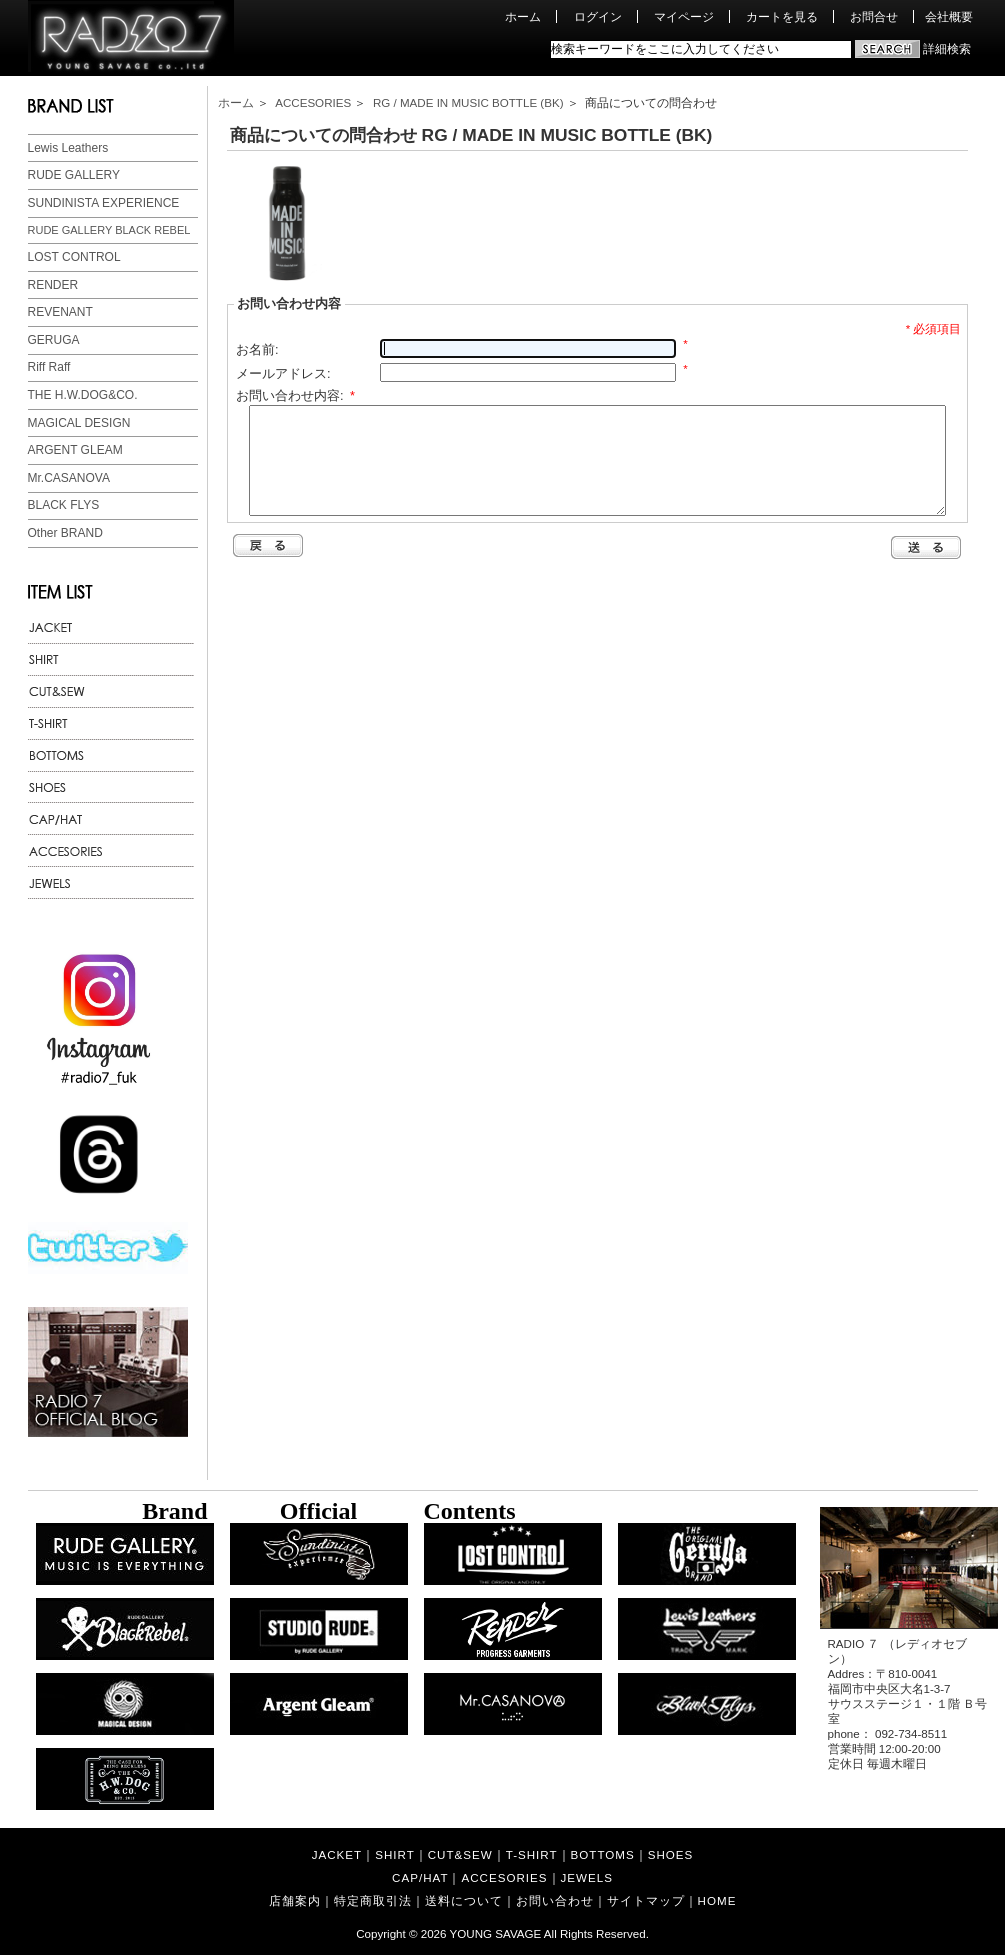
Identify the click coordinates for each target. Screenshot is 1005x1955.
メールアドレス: (283, 373)
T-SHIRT (532, 1854)
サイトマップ (646, 1900)
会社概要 (949, 16)
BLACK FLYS (64, 505)
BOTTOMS (603, 1854)
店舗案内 (295, 1900)
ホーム (523, 16)
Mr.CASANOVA (69, 478)
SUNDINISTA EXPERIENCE (104, 203)
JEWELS (587, 1877)
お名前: (257, 349)
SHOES (671, 1854)
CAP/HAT (420, 1877)
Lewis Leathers (68, 148)
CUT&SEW (460, 1854)
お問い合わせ (555, 1900)
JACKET (337, 1854)
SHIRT (395, 1854)
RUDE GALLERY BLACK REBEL (109, 230)
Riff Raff (49, 367)
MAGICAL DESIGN (79, 423)
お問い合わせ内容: (295, 395)
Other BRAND (65, 533)
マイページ (684, 16)
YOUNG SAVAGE (496, 1933)
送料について (464, 1900)
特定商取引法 (373, 1900)
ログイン (598, 16)
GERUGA (54, 340)
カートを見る (782, 16)
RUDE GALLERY (74, 175)
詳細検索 (947, 48)
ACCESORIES (313, 102)
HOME (717, 1900)
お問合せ (874, 16)
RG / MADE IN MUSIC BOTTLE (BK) (468, 102)
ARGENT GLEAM (75, 450)
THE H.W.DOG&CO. (83, 395)
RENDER (53, 285)
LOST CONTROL (74, 257)
